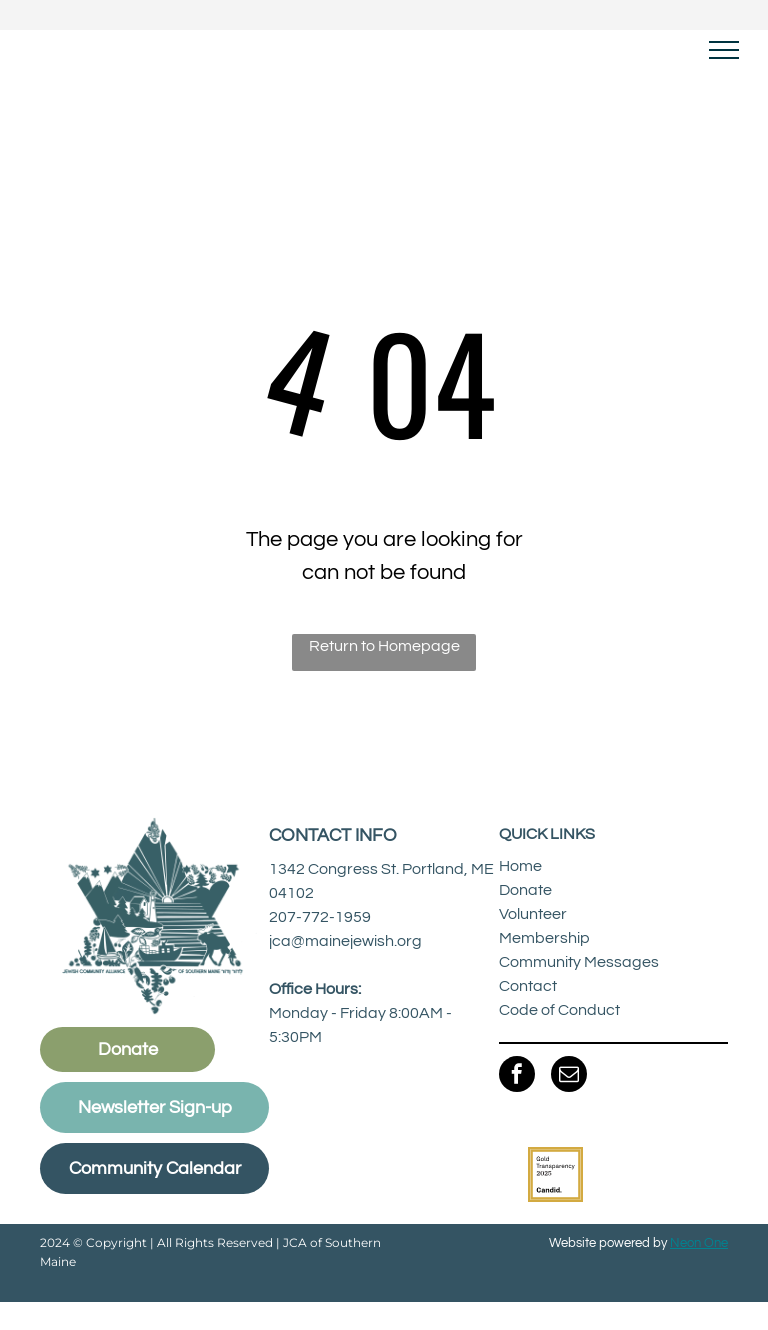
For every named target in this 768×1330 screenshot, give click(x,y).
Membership (544, 938)
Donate (525, 890)
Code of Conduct (559, 1010)
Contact (528, 986)
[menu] (724, 50)
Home (520, 866)
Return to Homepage (384, 646)
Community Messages (579, 962)
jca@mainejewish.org (345, 941)
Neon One (699, 1243)
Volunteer (533, 914)
